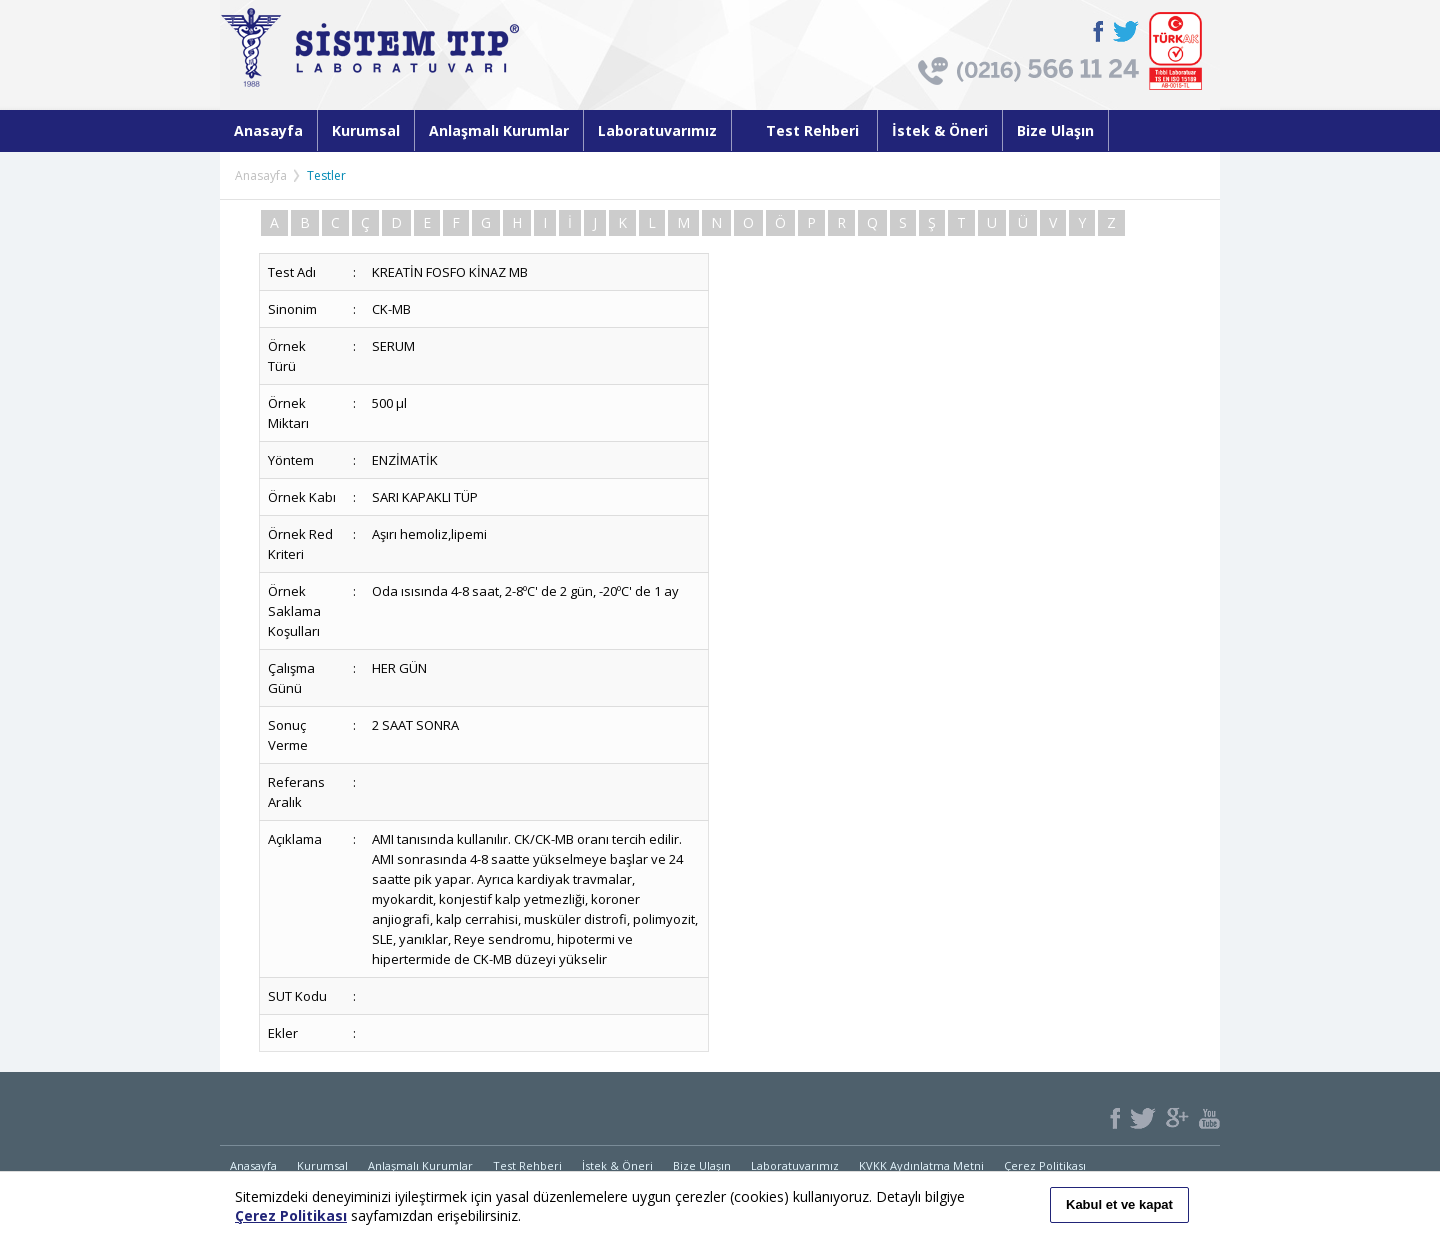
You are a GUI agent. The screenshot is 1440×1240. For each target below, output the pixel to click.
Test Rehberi (804, 130)
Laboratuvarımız (657, 130)
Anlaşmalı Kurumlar (499, 130)
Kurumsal (366, 130)
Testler (326, 175)
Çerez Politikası (1045, 1165)
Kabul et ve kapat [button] (1119, 1204)
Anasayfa (268, 130)
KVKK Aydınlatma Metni (921, 1165)
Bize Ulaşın (1055, 130)
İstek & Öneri (940, 130)
